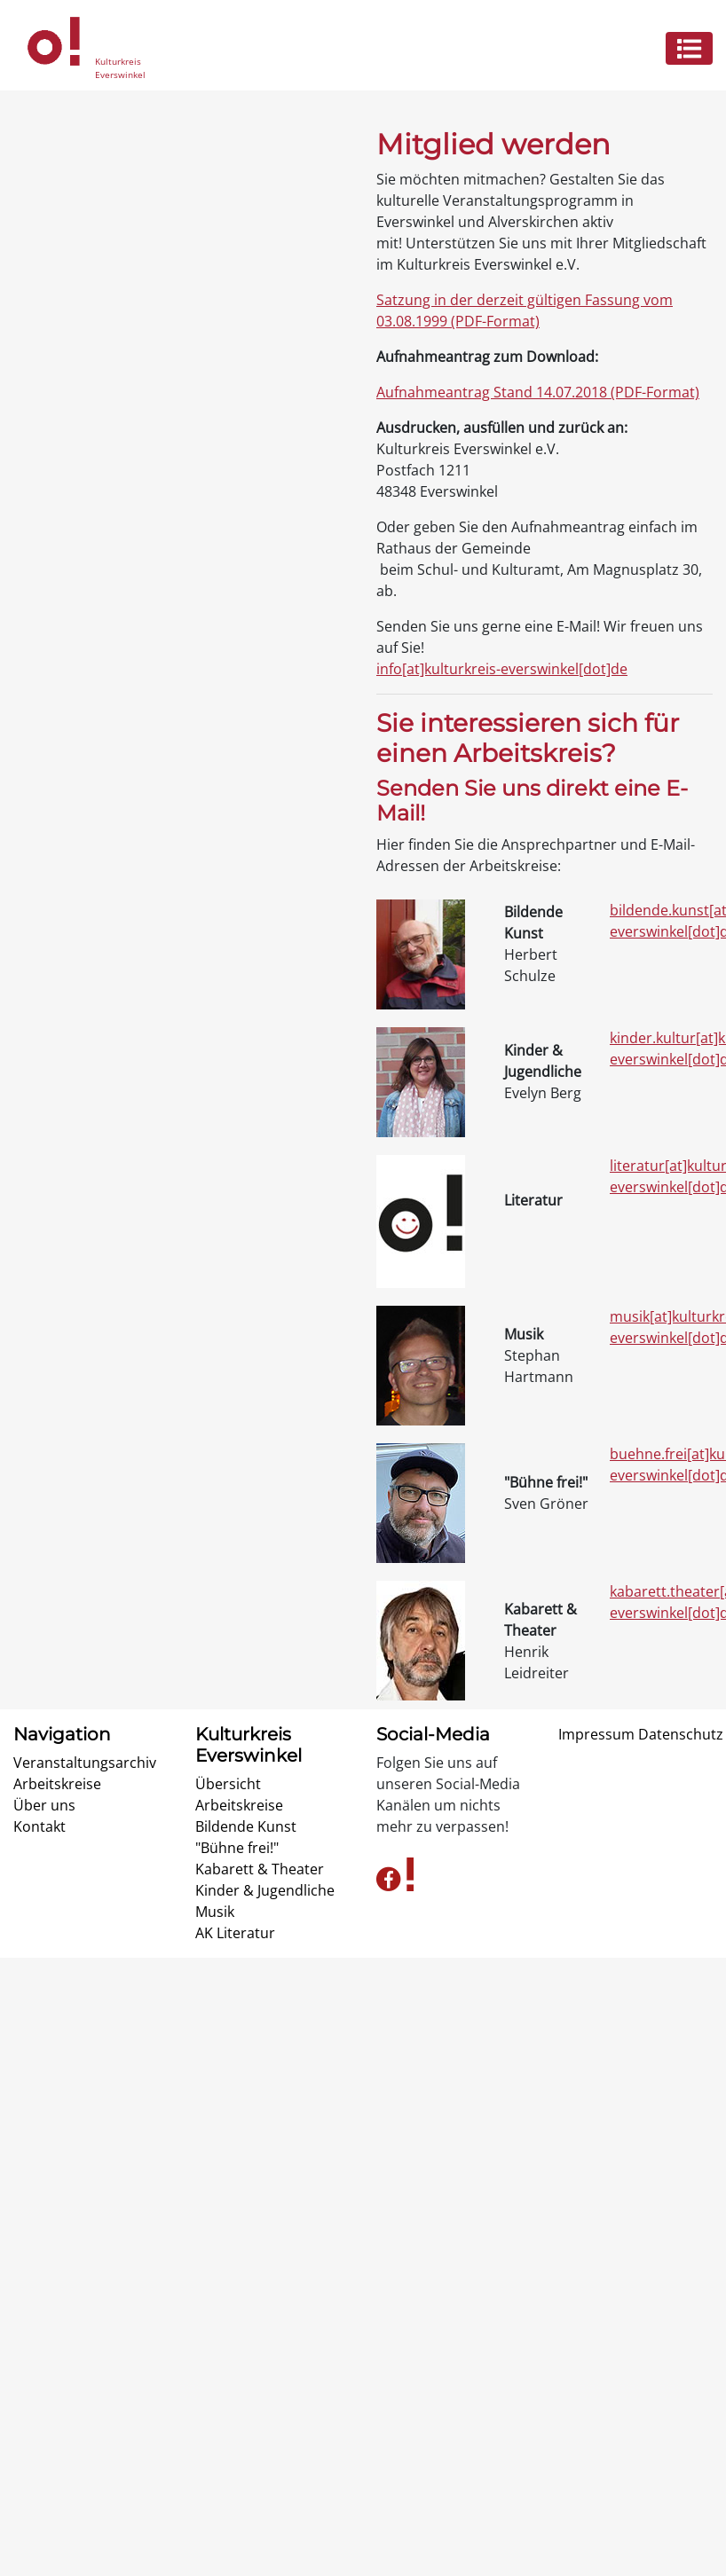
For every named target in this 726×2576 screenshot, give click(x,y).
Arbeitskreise (57, 1784)
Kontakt (39, 1826)
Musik (214, 1911)
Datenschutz (680, 1734)
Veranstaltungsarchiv (84, 1762)
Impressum (596, 1734)
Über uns (44, 1805)
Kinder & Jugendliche (265, 1890)
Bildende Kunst (245, 1826)
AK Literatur (235, 1933)
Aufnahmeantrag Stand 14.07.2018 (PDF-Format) (537, 392)
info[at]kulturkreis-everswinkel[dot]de (501, 669)
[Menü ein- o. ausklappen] (689, 48)
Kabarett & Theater (259, 1869)
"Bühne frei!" (237, 1847)
